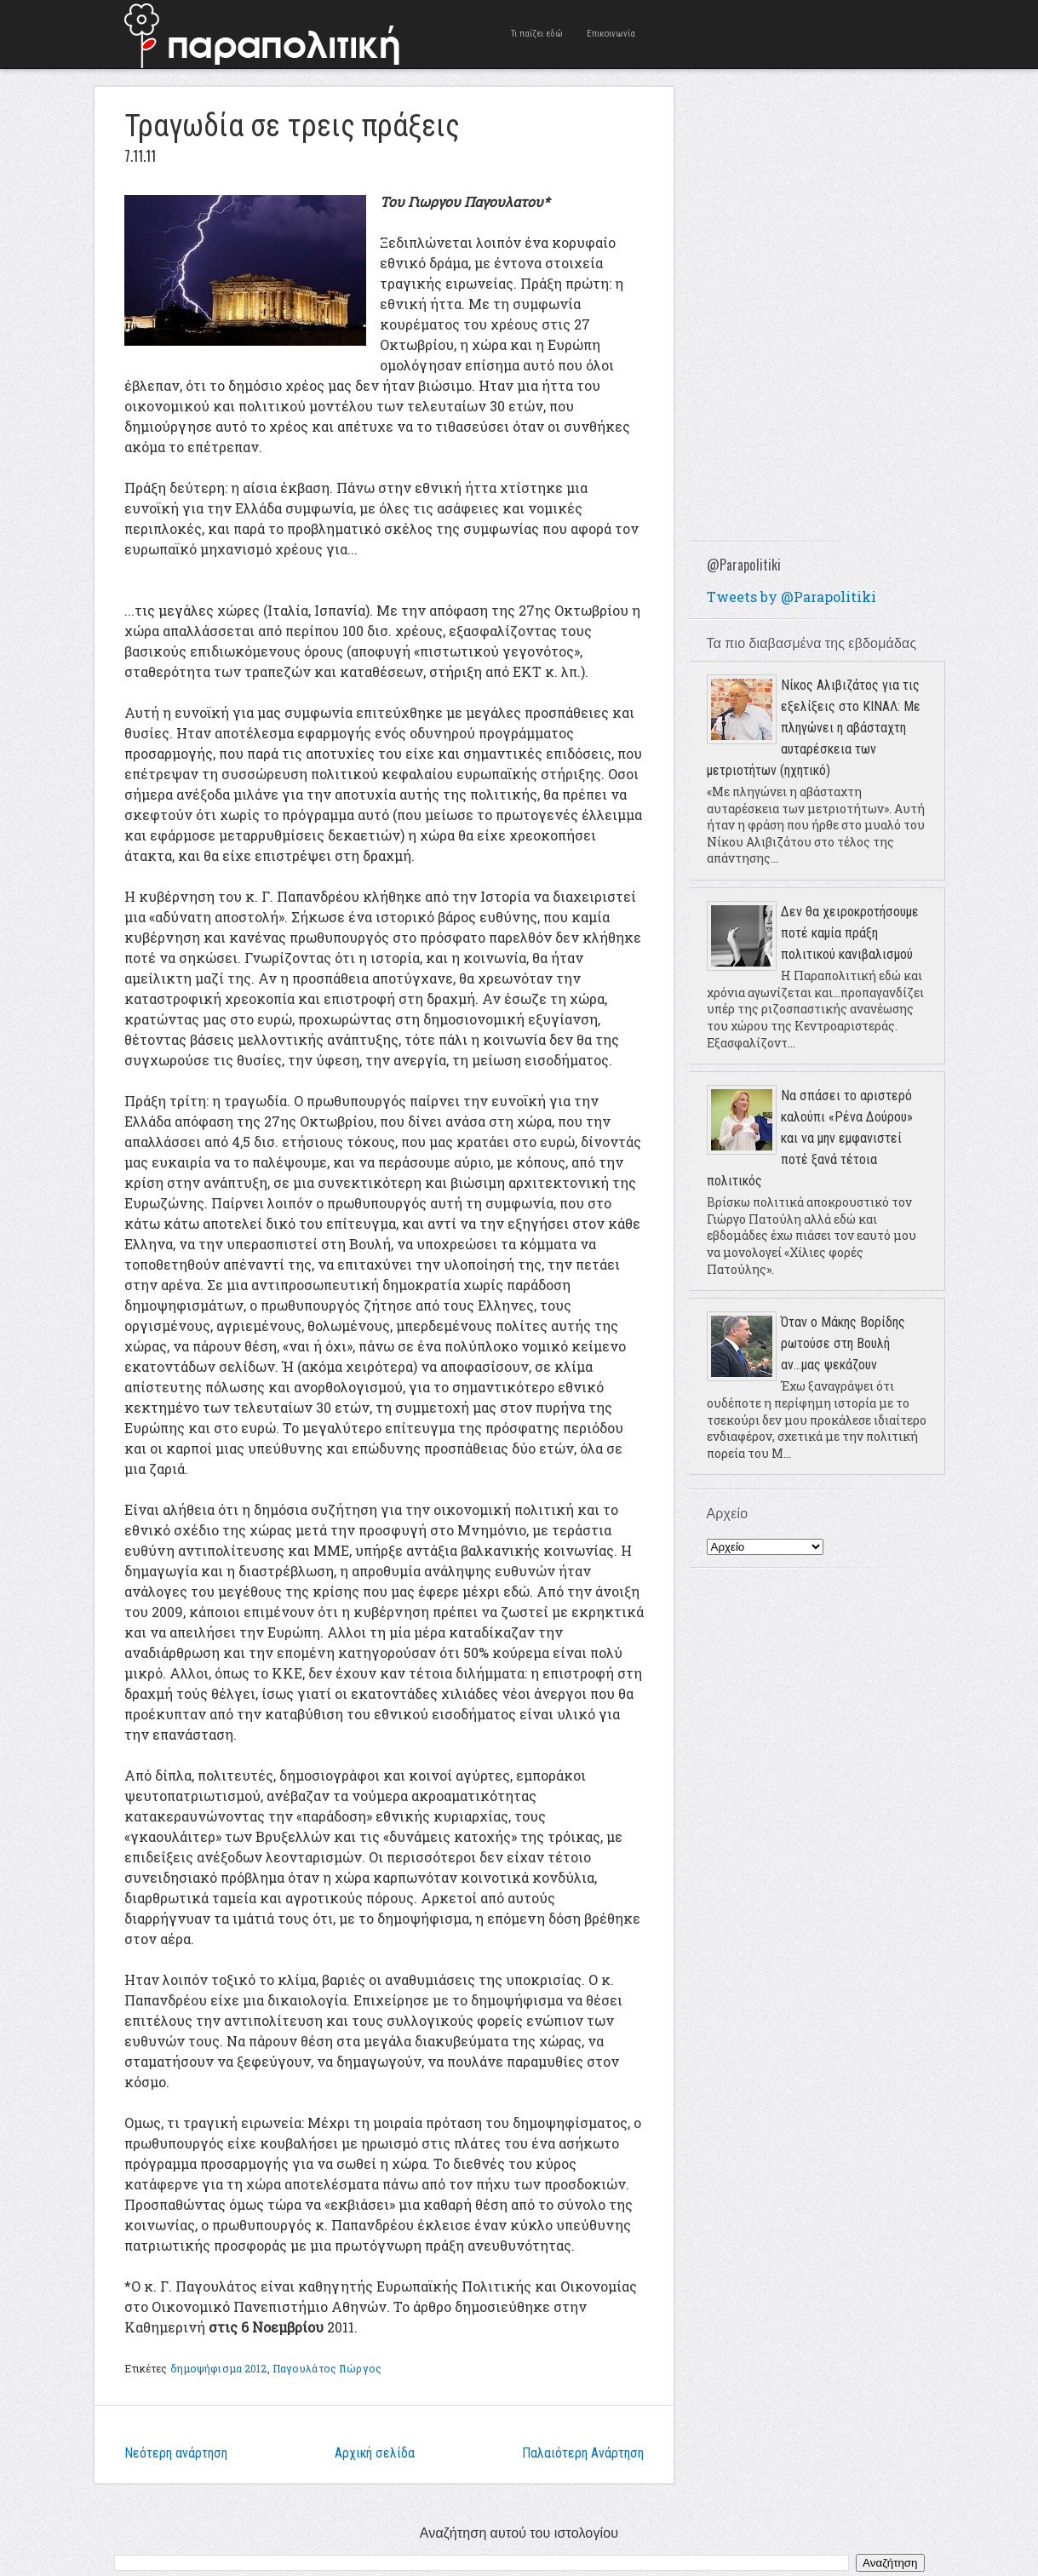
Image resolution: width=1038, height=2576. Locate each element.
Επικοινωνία (611, 33)
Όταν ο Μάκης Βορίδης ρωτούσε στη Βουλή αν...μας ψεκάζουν (843, 1343)
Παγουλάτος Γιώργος (326, 2368)
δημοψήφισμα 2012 (218, 2368)
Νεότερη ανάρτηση (175, 2453)
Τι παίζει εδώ (537, 33)
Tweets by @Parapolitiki (791, 596)
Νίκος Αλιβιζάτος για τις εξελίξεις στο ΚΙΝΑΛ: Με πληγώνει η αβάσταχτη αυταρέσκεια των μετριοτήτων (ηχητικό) (813, 727)
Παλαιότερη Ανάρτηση (583, 2453)
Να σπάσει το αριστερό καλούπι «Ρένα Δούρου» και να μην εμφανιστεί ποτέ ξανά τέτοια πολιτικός (810, 1138)
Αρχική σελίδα (375, 2453)
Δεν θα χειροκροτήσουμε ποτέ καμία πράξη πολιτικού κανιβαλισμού (850, 933)
